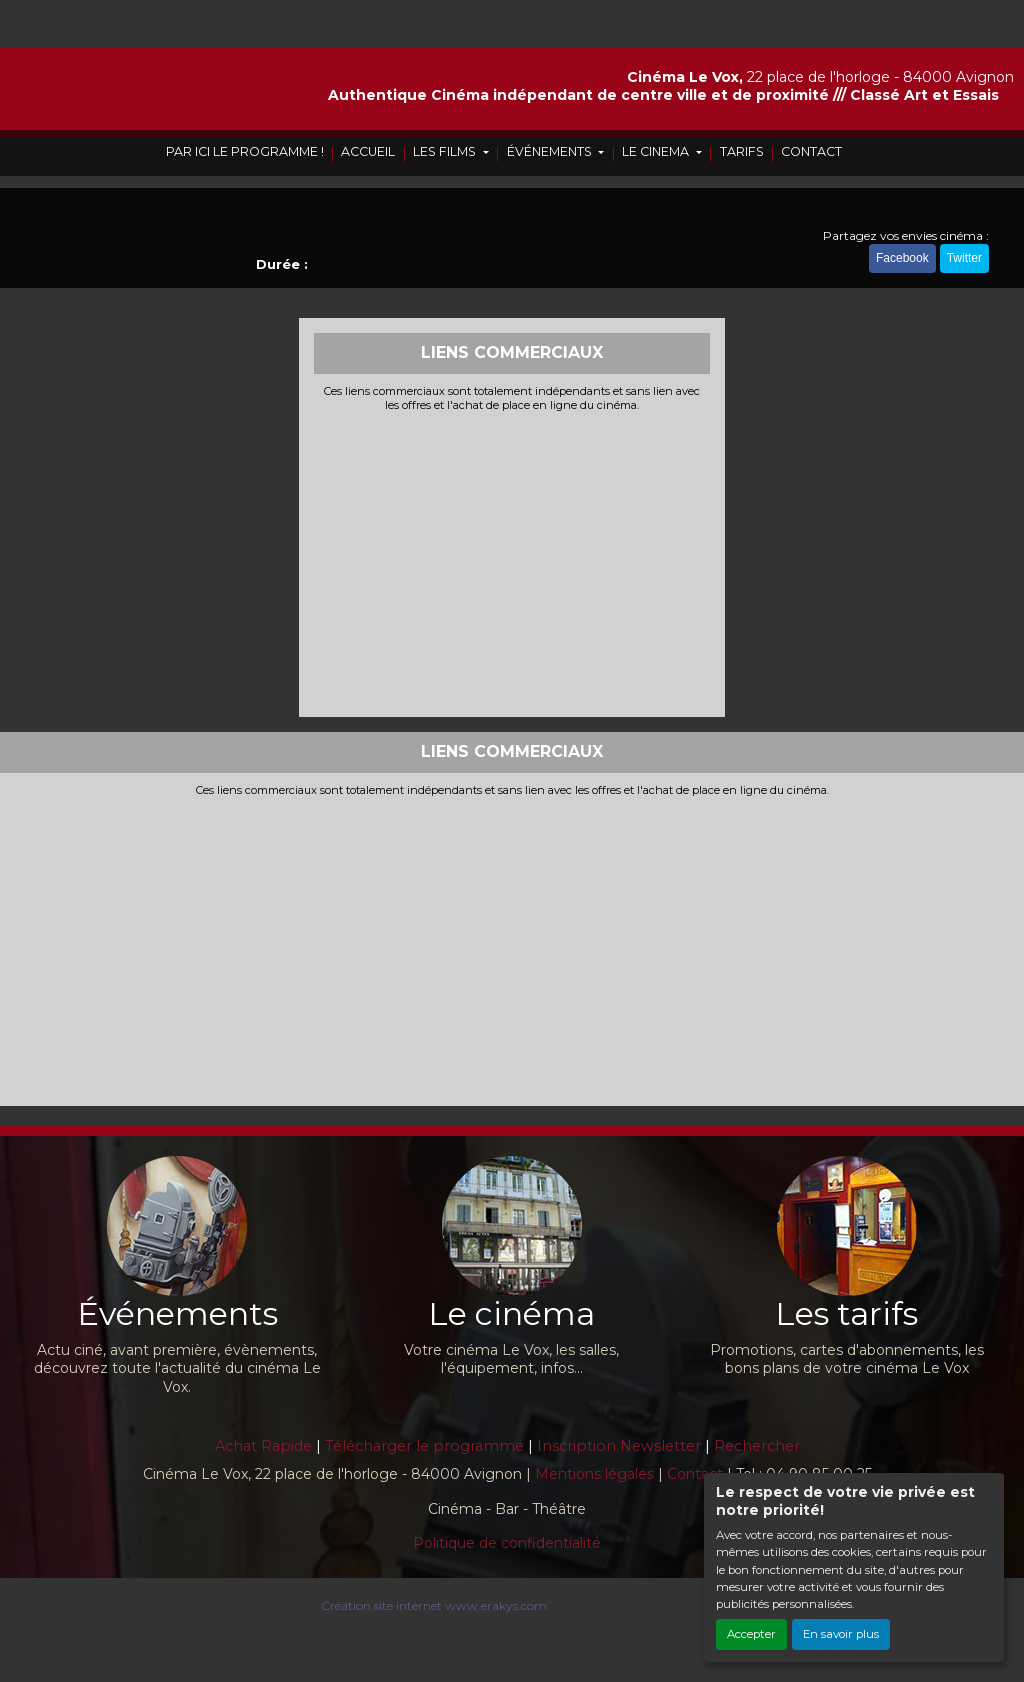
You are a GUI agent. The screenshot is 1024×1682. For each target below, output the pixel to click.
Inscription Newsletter (619, 1446)
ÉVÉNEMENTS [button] (551, 151)
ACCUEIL (368, 151)
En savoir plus (841, 1634)
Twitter (964, 258)
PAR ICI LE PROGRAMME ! (245, 151)
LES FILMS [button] (446, 151)
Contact (695, 1474)
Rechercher (757, 1446)
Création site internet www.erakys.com (434, 1605)
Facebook (902, 258)
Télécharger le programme (424, 1446)
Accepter (751, 1634)
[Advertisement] (512, 562)
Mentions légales (594, 1474)
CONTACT (811, 151)
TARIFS (742, 151)
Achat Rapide (263, 1446)
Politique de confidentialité (507, 1543)
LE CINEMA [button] (657, 151)
